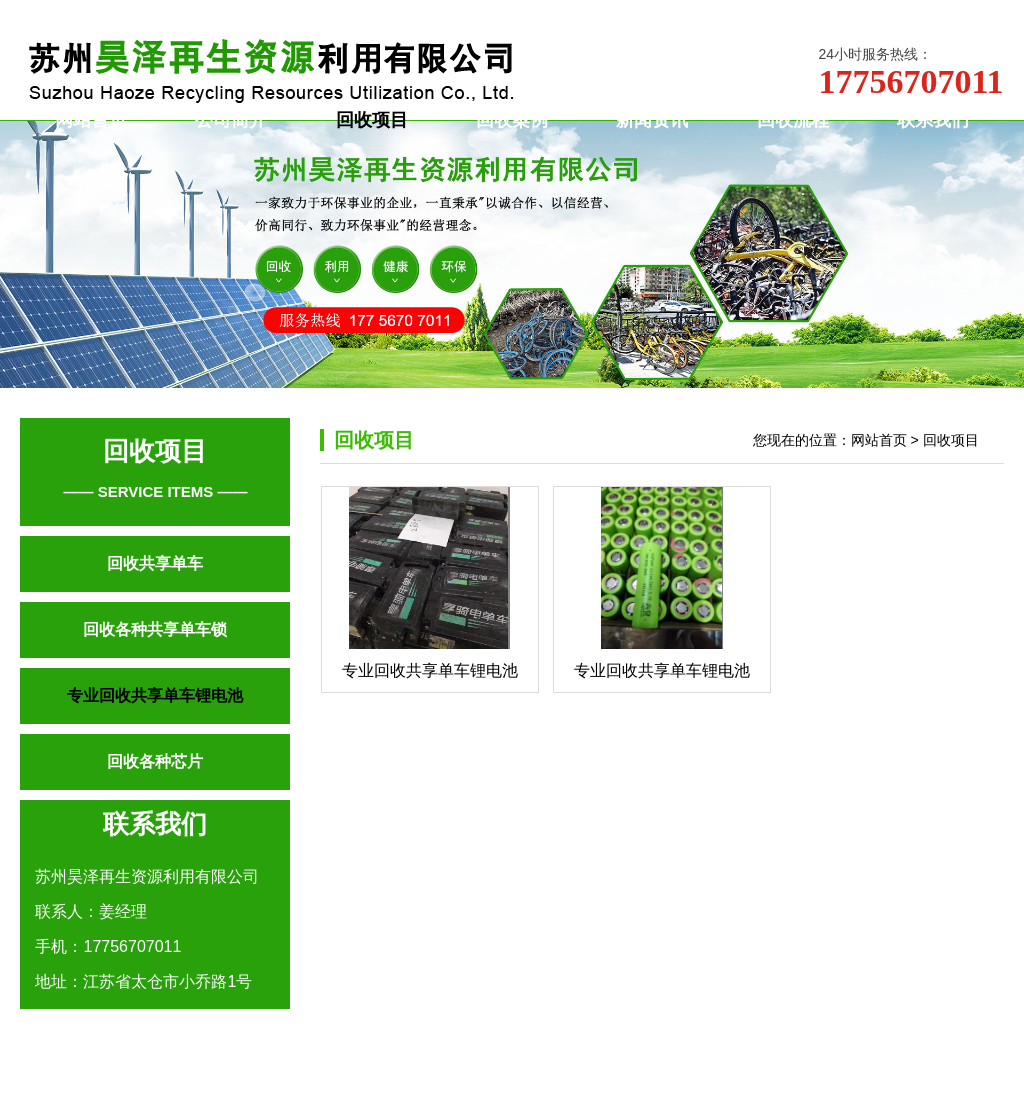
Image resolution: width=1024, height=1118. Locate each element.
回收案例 (512, 149)
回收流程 (793, 149)
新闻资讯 (652, 149)
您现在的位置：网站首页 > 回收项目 (866, 499)
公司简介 (231, 149)
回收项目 (372, 149)
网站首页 (91, 149)
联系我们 (933, 149)
